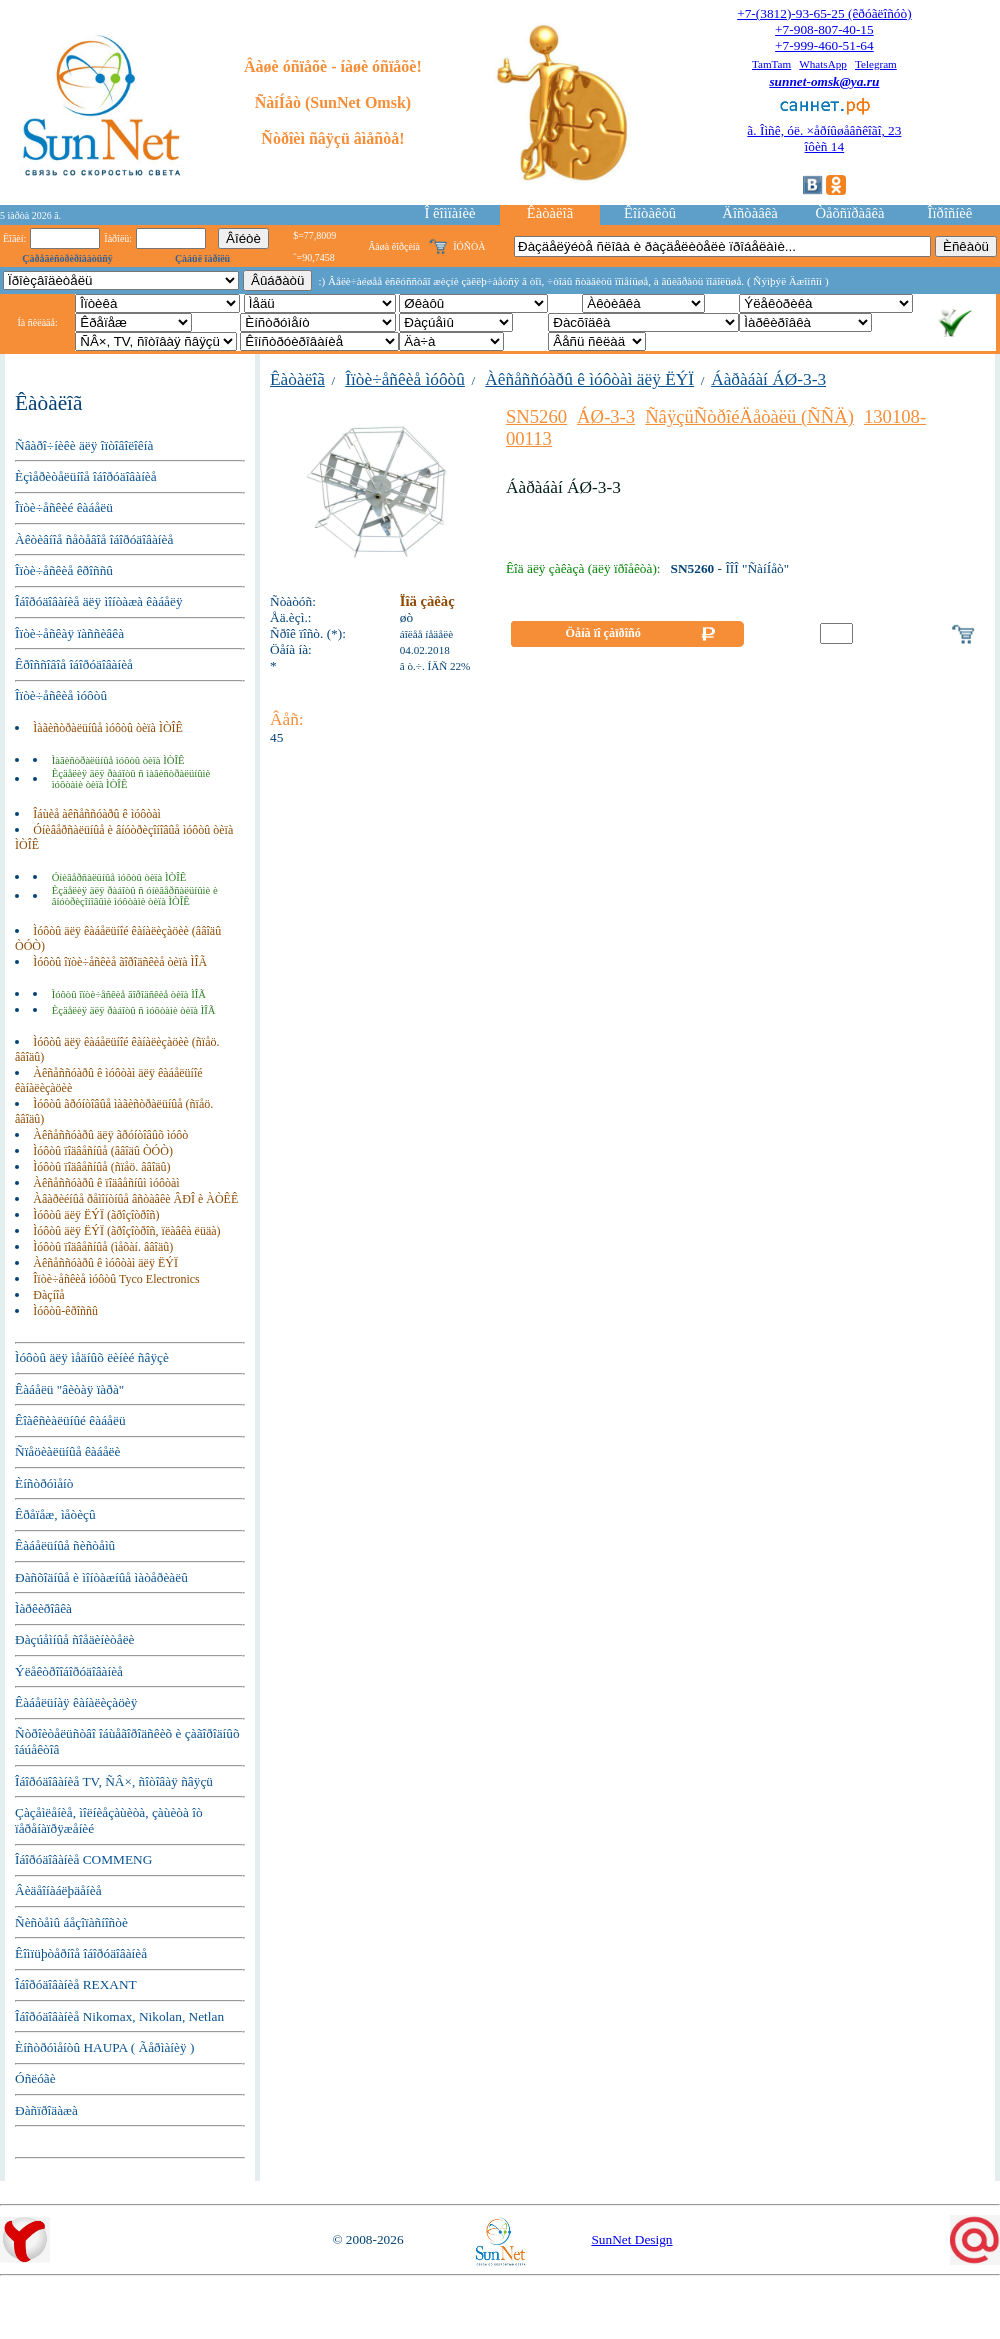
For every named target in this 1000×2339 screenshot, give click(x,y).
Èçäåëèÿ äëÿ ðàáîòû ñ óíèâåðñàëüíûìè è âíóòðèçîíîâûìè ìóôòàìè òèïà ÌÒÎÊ (135, 896)
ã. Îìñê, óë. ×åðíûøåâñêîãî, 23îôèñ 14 (824, 138)
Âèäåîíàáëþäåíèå (58, 1890)
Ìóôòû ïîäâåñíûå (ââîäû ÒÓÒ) (103, 1151)
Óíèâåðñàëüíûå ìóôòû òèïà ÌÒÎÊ (119, 877)
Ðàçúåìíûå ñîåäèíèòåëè (75, 1639)
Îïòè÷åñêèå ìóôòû (61, 695)
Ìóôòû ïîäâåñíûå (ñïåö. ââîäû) (101, 1167)
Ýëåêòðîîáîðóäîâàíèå (69, 1671)
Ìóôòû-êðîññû (65, 1311)
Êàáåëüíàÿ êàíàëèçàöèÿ (76, 1702)
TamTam (771, 64)
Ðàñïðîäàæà (46, 2110)
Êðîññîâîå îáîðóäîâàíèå (74, 664)
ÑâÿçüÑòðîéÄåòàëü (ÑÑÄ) (749, 416)
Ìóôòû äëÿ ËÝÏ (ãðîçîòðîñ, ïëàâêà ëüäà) (126, 1231)
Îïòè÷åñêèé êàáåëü (64, 507)
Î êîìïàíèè (450, 213)
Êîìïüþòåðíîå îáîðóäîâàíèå (81, 1953)
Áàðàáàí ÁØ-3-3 (768, 379)
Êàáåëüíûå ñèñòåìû (65, 1545)
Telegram (876, 64)
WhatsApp (823, 64)
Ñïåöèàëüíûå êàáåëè (67, 1451)
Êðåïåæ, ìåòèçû (55, 1514)
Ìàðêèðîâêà (43, 1608)
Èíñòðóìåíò (44, 1483)
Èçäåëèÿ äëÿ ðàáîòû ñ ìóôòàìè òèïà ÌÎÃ (134, 1010)
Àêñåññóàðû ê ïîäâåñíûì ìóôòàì (106, 1183)
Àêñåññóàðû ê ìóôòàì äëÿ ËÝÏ (105, 1263)
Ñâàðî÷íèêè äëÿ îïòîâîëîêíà (84, 445)
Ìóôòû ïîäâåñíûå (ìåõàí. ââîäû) (103, 1247)
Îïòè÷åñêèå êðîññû (64, 570)
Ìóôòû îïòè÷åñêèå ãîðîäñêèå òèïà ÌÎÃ (120, 962)
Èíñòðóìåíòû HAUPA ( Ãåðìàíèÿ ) (104, 2047)
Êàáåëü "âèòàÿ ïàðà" (69, 1389)
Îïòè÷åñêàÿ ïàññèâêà (69, 633)
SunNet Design (631, 2239)
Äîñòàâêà (749, 213)
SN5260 (536, 416)
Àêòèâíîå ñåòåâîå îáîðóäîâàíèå (94, 539)
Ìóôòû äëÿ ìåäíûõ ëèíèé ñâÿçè (92, 1357)
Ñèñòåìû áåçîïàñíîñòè (71, 1922)
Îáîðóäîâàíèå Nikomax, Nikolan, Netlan (119, 2016)
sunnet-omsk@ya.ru (824, 81)
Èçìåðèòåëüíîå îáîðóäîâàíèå (86, 476)
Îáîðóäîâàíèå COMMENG (83, 1859)
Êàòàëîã (550, 213)
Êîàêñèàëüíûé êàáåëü (70, 1420)
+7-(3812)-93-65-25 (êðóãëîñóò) (824, 13)
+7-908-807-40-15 (824, 29)
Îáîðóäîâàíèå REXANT (76, 1984)
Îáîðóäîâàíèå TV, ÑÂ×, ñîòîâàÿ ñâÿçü (114, 1781)
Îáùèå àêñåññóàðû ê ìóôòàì (97, 814)
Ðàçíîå (48, 1295)
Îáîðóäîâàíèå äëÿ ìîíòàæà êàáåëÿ (99, 601)
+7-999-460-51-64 (824, 45)
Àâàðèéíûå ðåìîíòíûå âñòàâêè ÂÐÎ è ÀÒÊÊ (135, 1199)
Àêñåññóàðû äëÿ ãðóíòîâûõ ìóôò (110, 1135)
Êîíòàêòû (650, 213)
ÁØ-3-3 (606, 416)
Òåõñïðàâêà (849, 213)
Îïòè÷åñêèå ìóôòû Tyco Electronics (116, 1279)
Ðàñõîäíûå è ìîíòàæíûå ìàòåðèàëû (101, 1577)
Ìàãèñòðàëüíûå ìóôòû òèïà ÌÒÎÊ (108, 728)
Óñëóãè (35, 2078)
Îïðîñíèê (950, 213)
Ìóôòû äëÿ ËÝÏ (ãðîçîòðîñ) (96, 1215)
